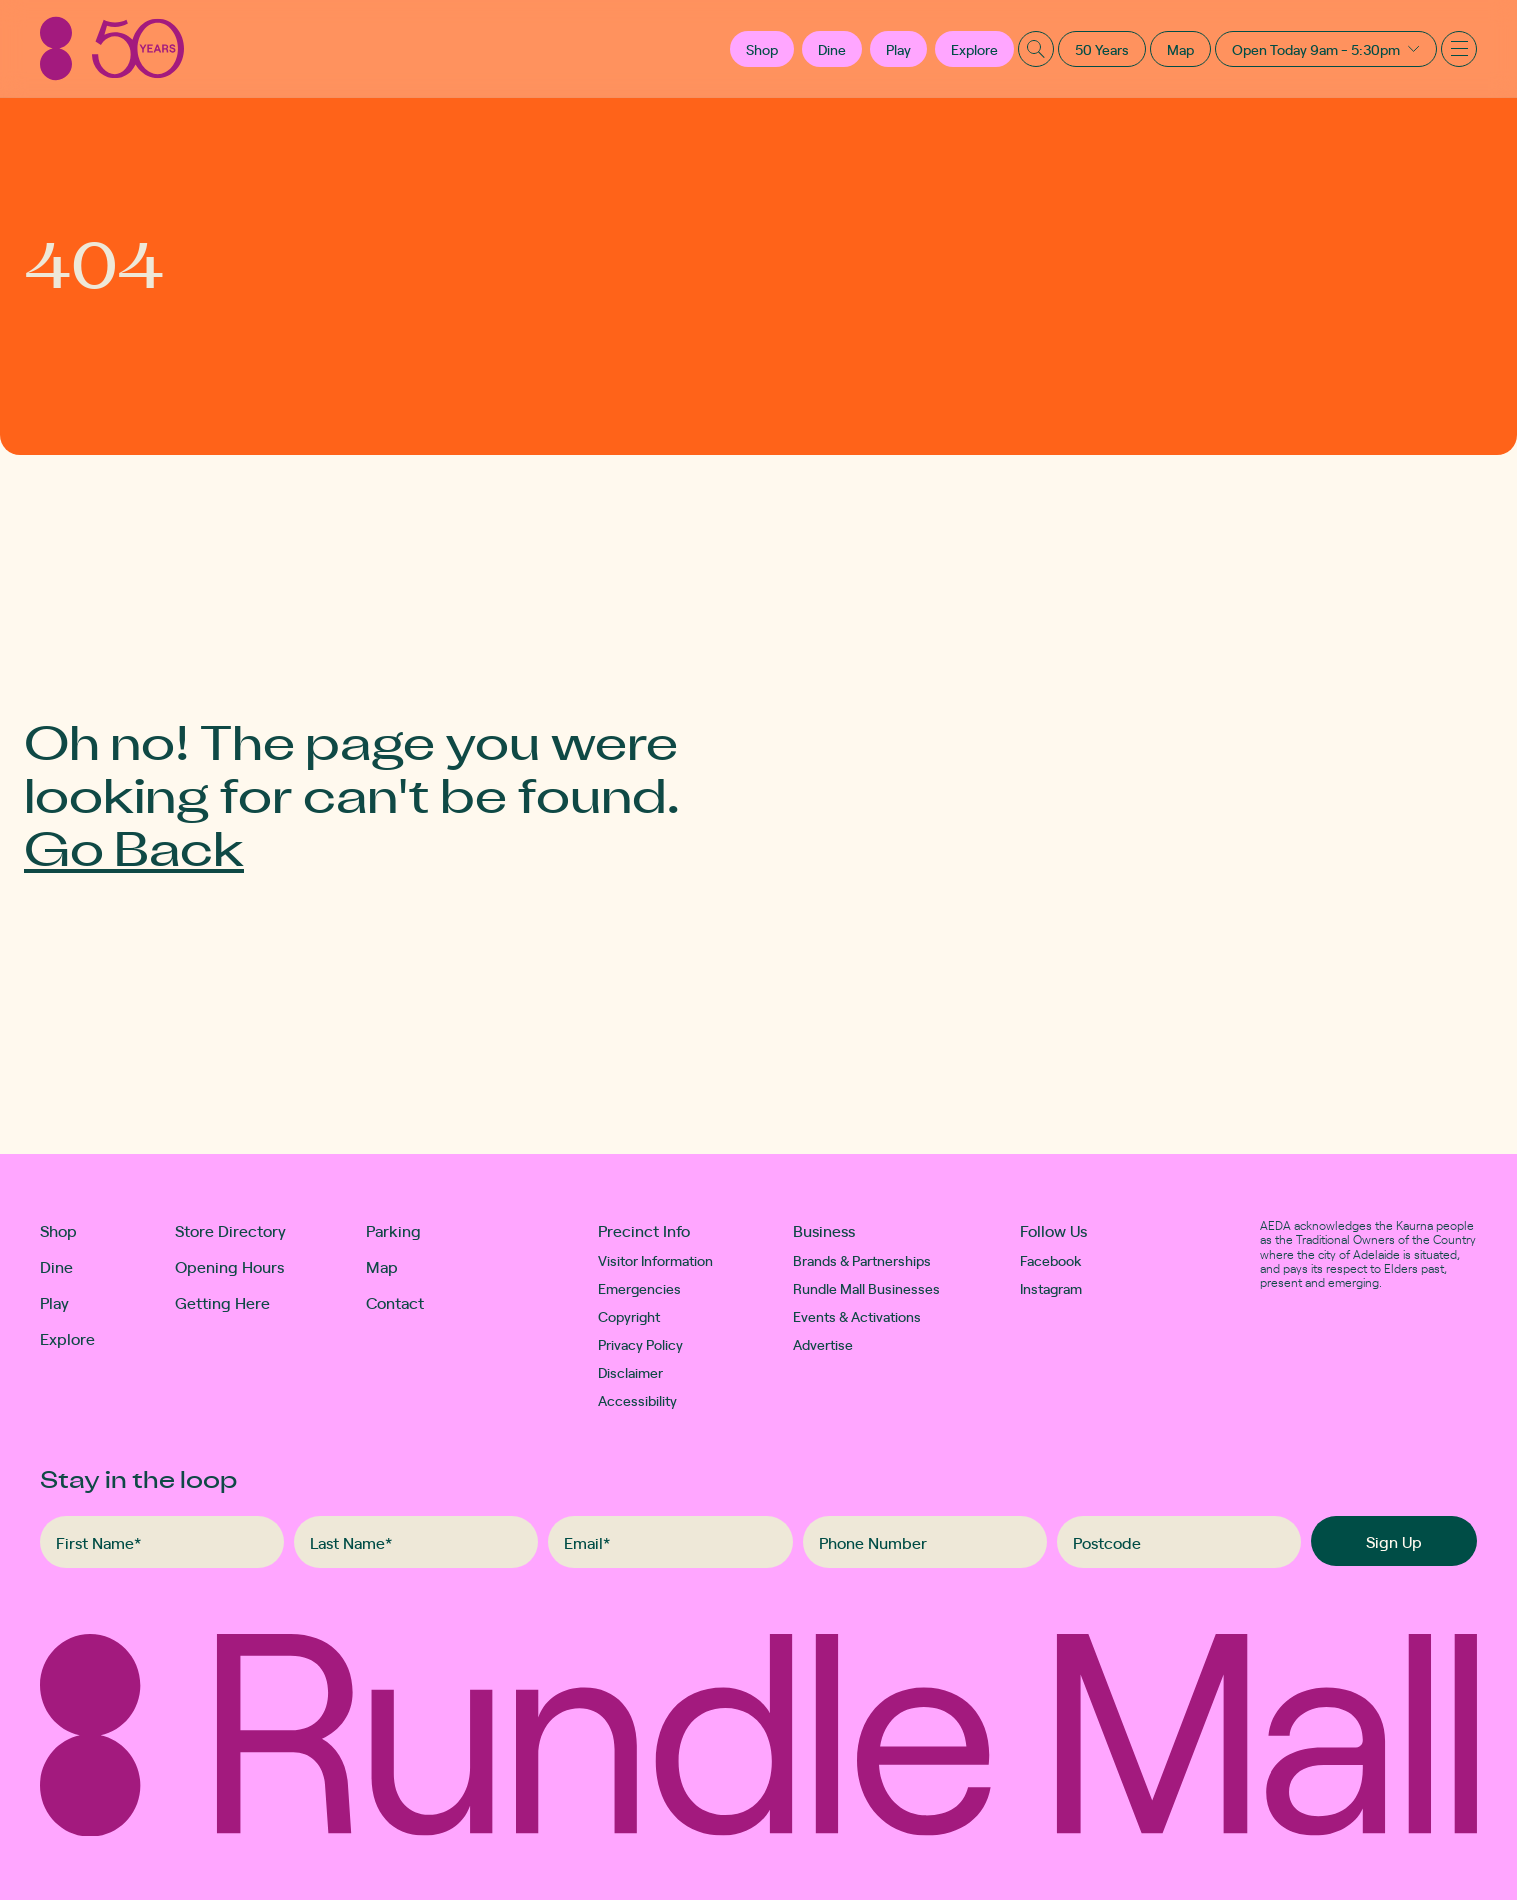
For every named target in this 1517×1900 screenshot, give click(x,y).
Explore (974, 49)
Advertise (823, 1344)
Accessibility (637, 1400)
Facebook (1051, 1260)
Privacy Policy (640, 1344)
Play (898, 49)
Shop (58, 1230)
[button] (762, 49)
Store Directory (230, 1230)
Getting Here (222, 1302)
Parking (393, 1230)
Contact (395, 1302)
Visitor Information (655, 1260)
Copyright (629, 1316)
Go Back (134, 846)
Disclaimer (630, 1372)
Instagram (1051, 1288)
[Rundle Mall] (112, 48)
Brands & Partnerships (862, 1260)
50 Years (1102, 49)
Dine (832, 49)
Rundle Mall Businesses (866, 1288)
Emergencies (639, 1288)
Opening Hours (229, 1266)
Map (1180, 49)
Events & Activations (857, 1316)
